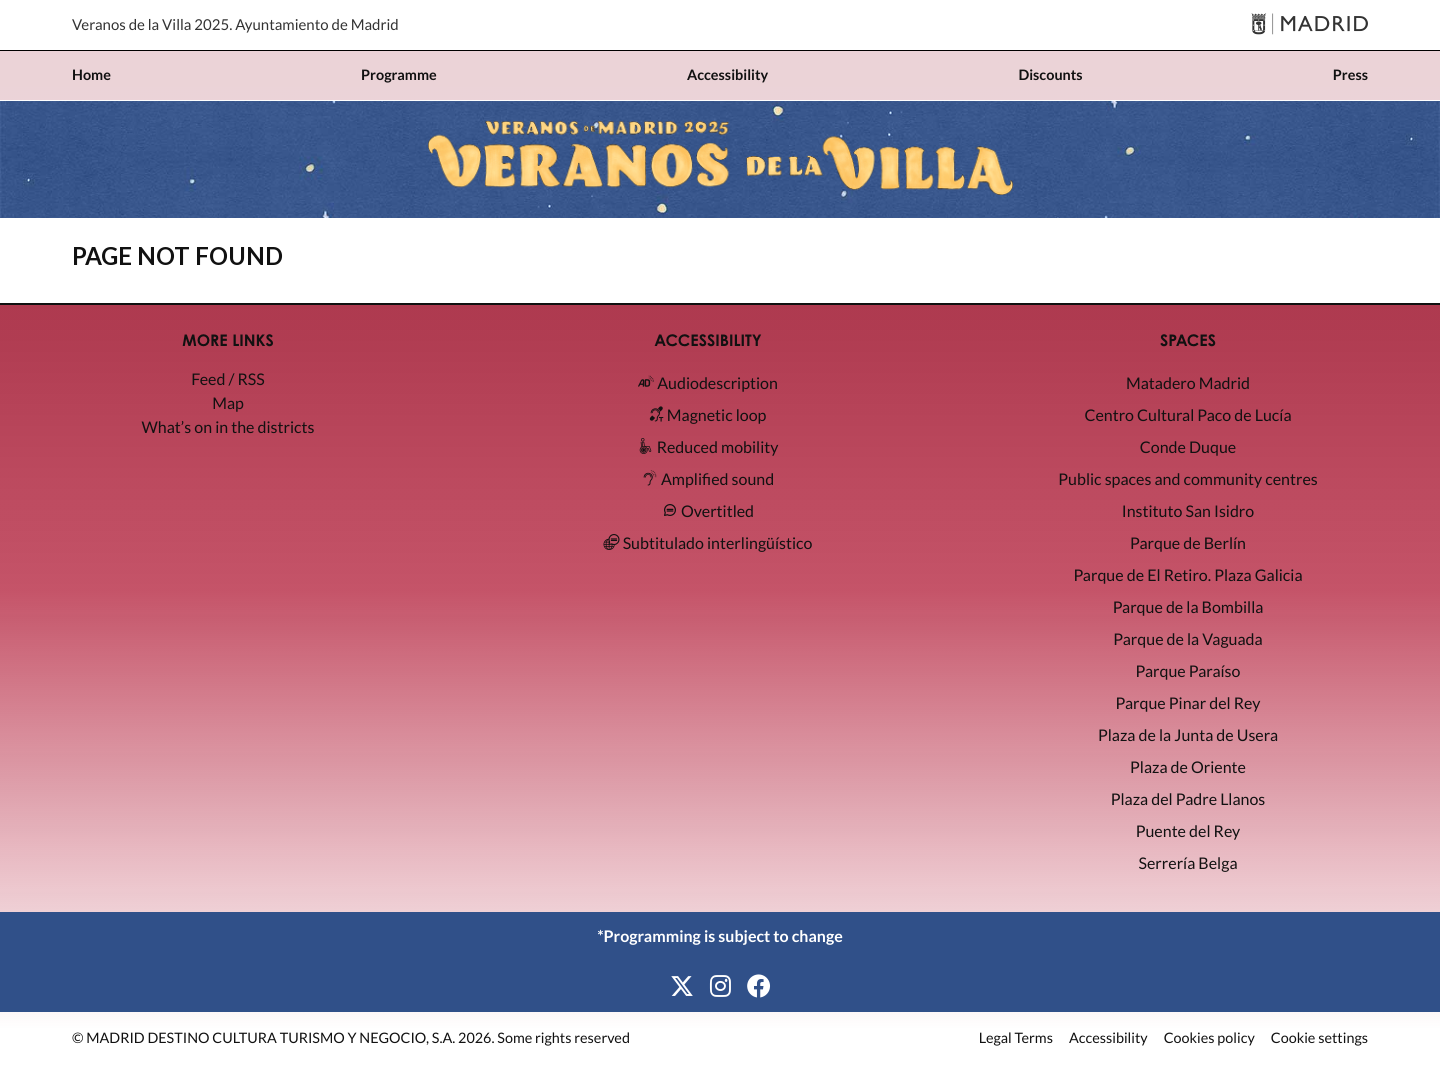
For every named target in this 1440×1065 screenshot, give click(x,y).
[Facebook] (759, 986)
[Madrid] (1309, 25)
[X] (682, 986)
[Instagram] (720, 986)
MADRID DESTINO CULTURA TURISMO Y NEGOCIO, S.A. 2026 (288, 1038)
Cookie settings (1319, 1039)
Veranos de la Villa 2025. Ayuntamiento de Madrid (235, 25)
